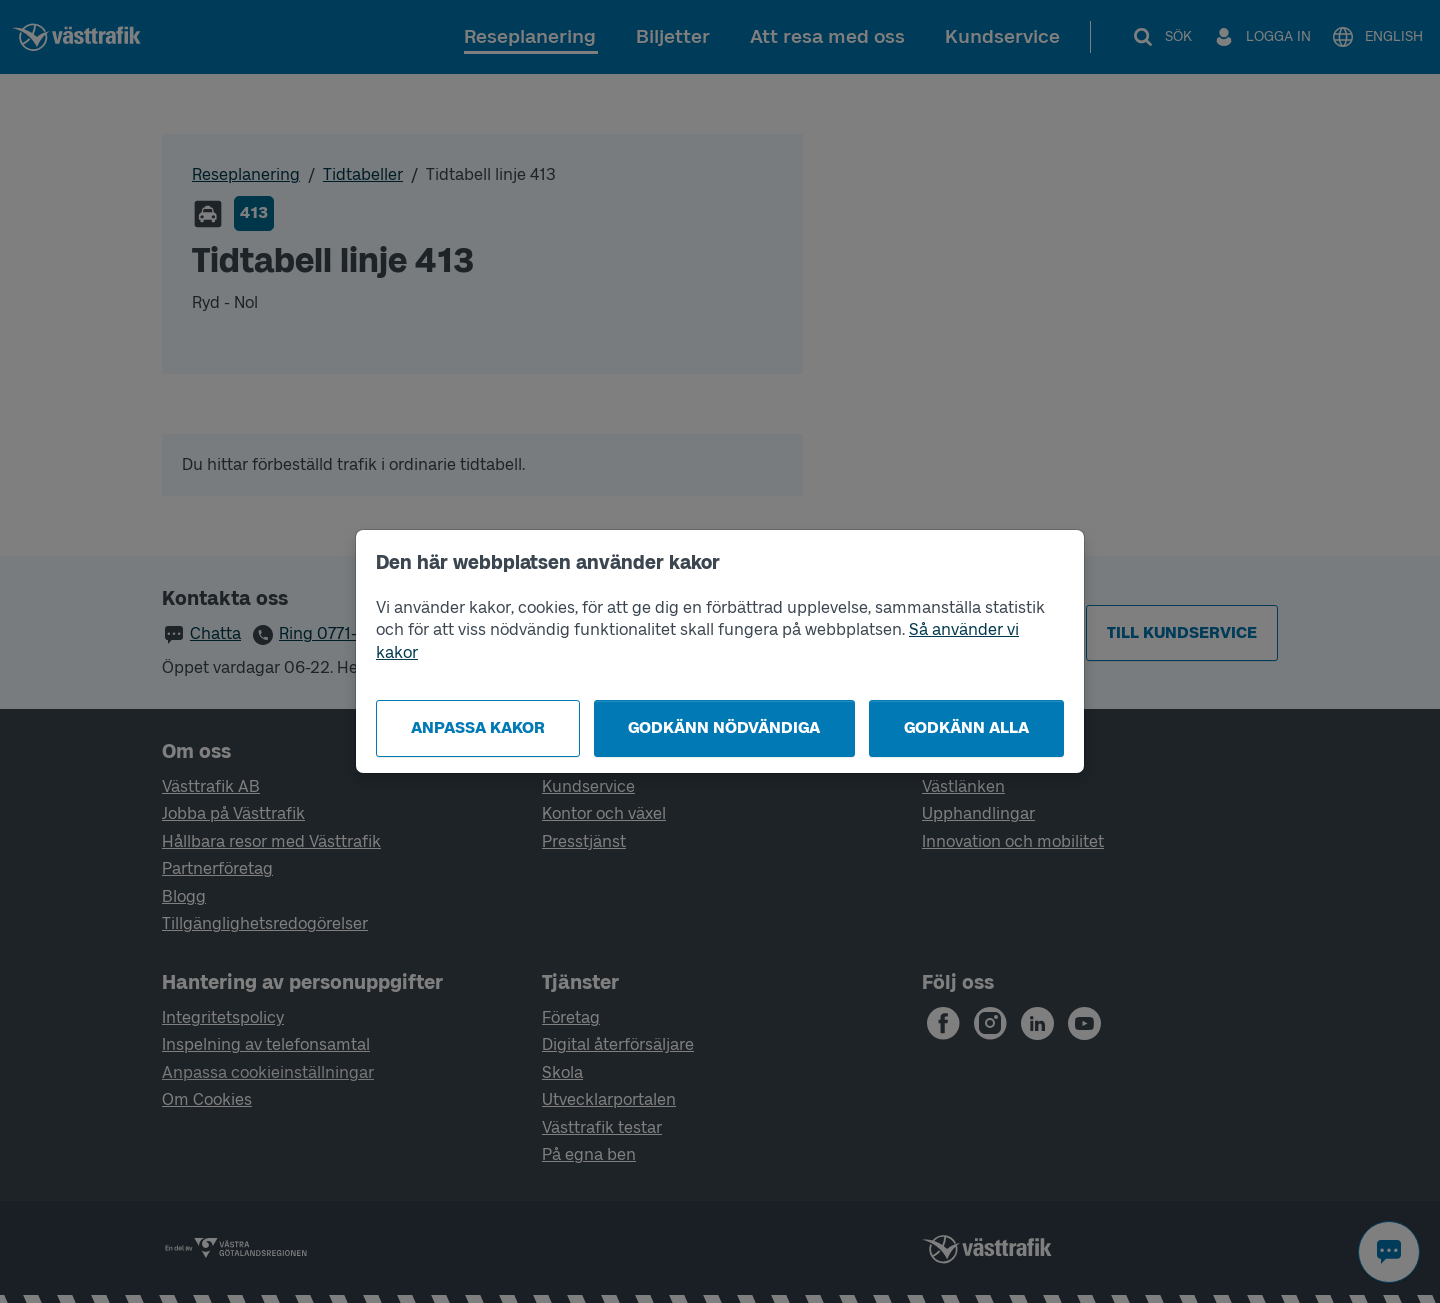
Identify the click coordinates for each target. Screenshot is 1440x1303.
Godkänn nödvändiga (724, 727)
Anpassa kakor (478, 727)
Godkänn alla (966, 727)
